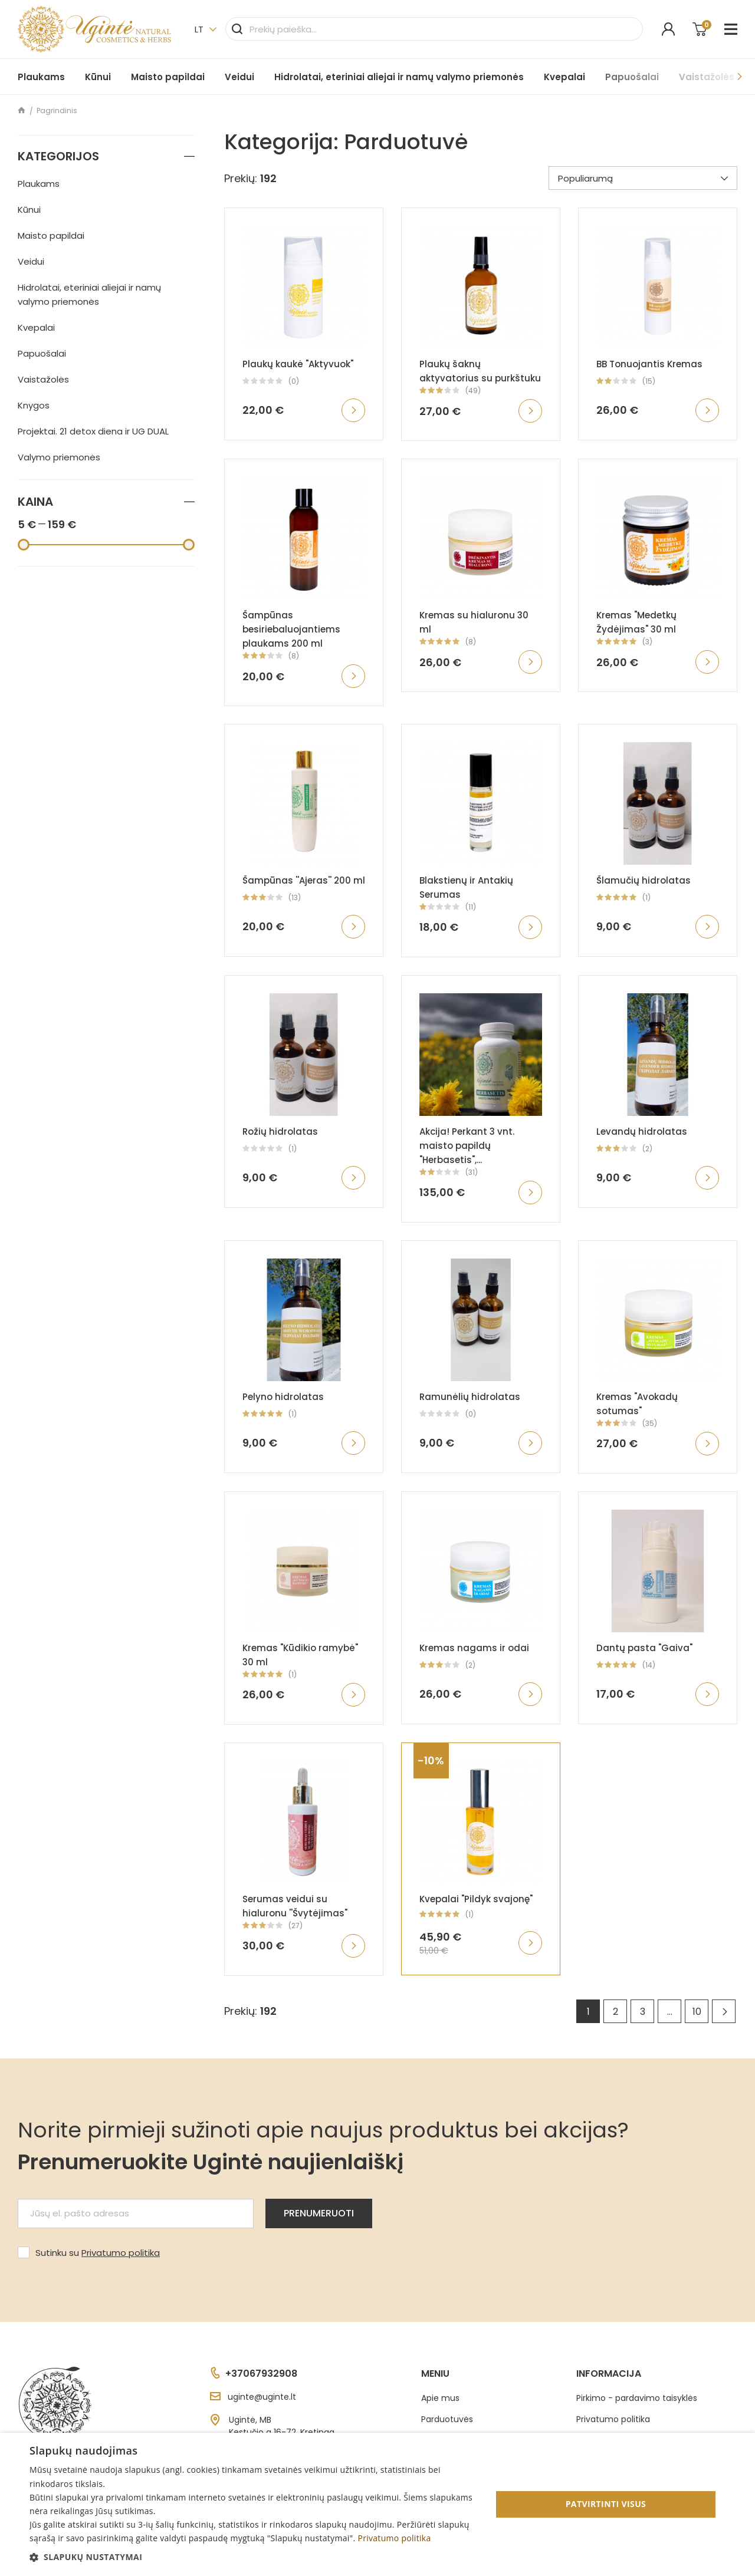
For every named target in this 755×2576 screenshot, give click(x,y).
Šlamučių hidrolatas (643, 880)
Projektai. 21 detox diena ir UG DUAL (93, 431)
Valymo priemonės (59, 457)
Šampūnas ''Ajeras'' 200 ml (303, 880)
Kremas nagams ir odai (474, 1648)
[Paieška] (434, 29)
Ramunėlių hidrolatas (469, 1397)
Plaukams (41, 77)
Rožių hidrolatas (280, 1131)
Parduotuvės (447, 2419)
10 (696, 2011)
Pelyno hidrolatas (283, 1397)
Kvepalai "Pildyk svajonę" (476, 1899)
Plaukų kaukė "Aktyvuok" (297, 364)
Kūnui (98, 77)
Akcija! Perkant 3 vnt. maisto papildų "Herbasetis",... (466, 1145)
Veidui (239, 77)
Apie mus (440, 2398)
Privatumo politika (120, 2252)
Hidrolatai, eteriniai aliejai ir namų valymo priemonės (399, 77)
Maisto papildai (168, 77)
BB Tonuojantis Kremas (649, 364)
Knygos (34, 405)
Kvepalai (564, 77)
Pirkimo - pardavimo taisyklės (636, 2398)
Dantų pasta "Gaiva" (644, 1648)
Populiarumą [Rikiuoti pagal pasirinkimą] (643, 178)
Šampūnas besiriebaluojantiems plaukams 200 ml (291, 629)
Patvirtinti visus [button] (606, 2503)
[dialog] (377, 2504)
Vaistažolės (43, 379)
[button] (253, 2556)
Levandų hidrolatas (641, 1131)
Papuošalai (632, 77)
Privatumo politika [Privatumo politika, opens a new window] (394, 2538)
